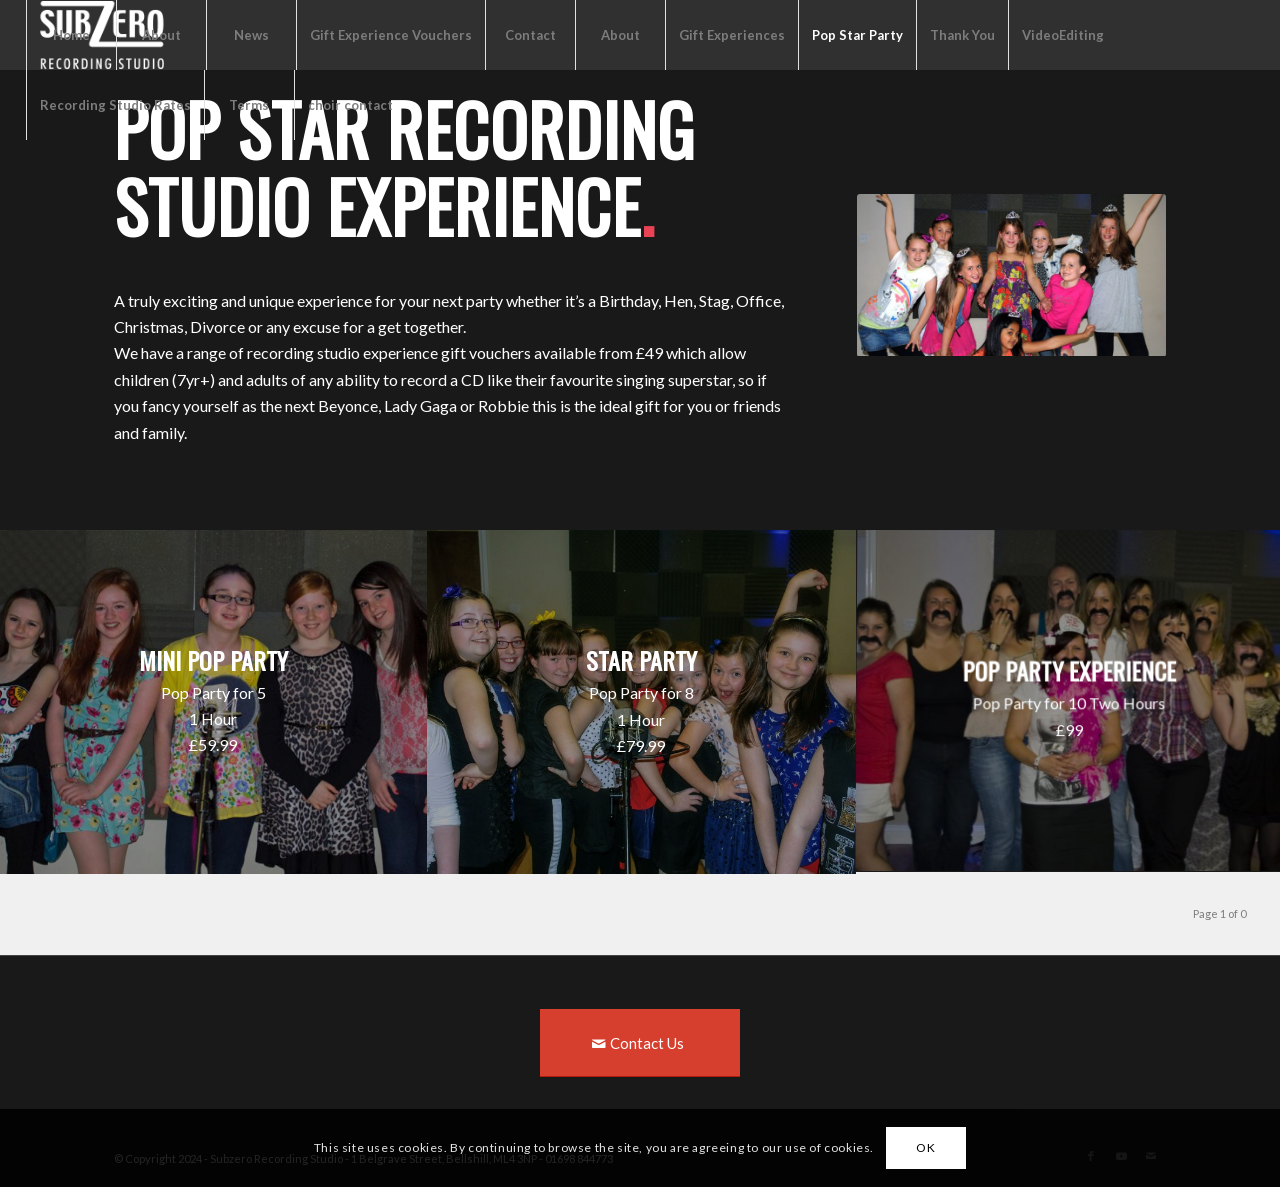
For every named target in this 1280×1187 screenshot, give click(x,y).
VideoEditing (1063, 35)
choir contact (350, 105)
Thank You (962, 35)
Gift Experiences (732, 35)
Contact (530, 35)
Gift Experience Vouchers (391, 35)
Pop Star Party (857, 35)
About (161, 35)
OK (925, 1147)
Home (71, 35)
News (251, 35)
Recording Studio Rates (115, 105)
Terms (249, 105)
